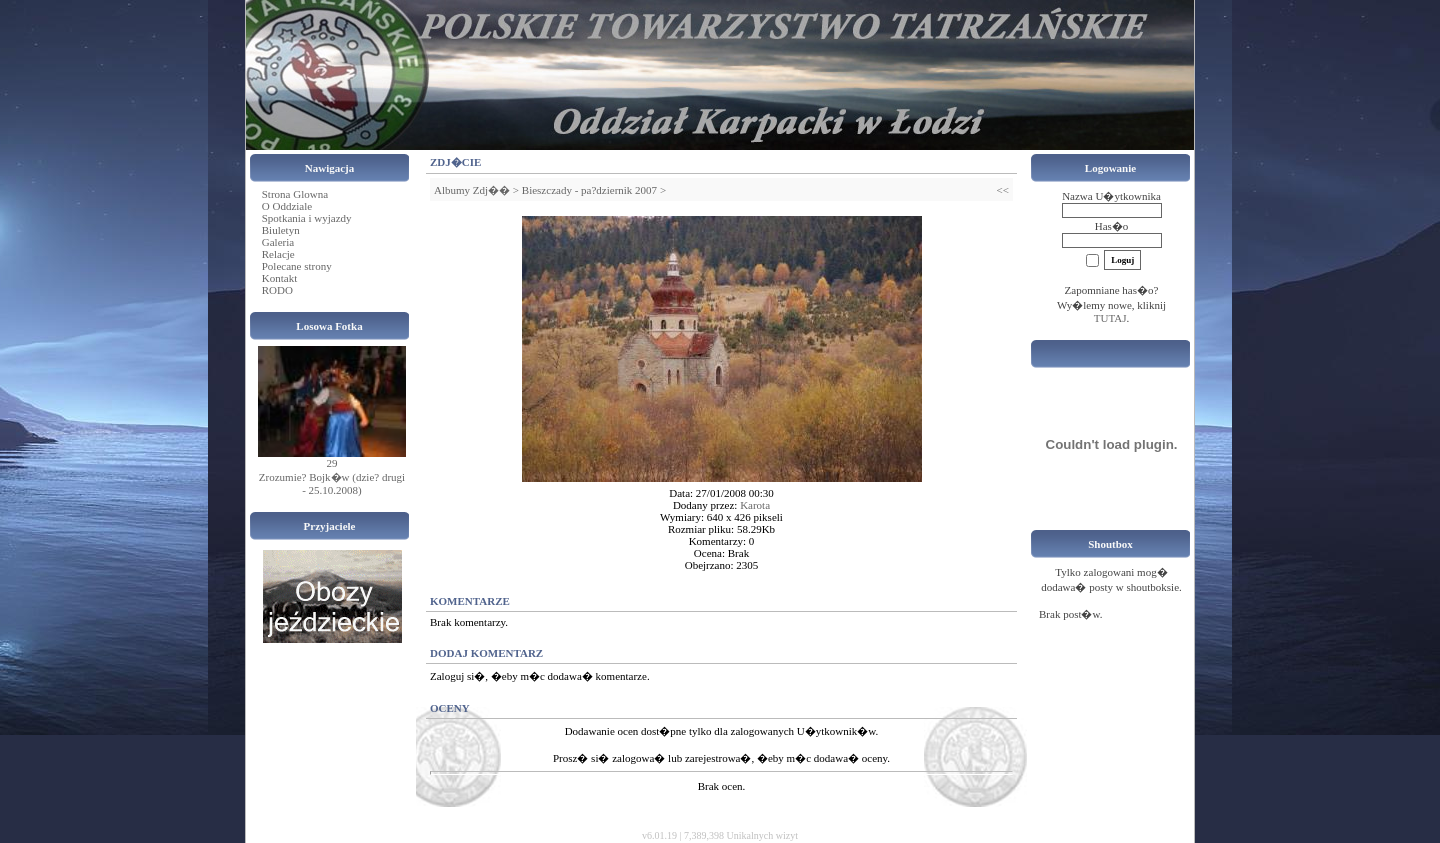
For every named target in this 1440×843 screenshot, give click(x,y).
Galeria (278, 242)
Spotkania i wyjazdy (307, 218)
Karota (755, 505)
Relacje (278, 254)
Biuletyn (281, 230)
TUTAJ (1110, 318)
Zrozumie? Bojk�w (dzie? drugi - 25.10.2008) (332, 483)
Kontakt (279, 278)
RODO (277, 290)
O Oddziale (287, 206)
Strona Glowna (295, 194)
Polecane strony (297, 266)
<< (1003, 190)
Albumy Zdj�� (472, 190)
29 (332, 463)
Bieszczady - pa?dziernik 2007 (589, 190)
